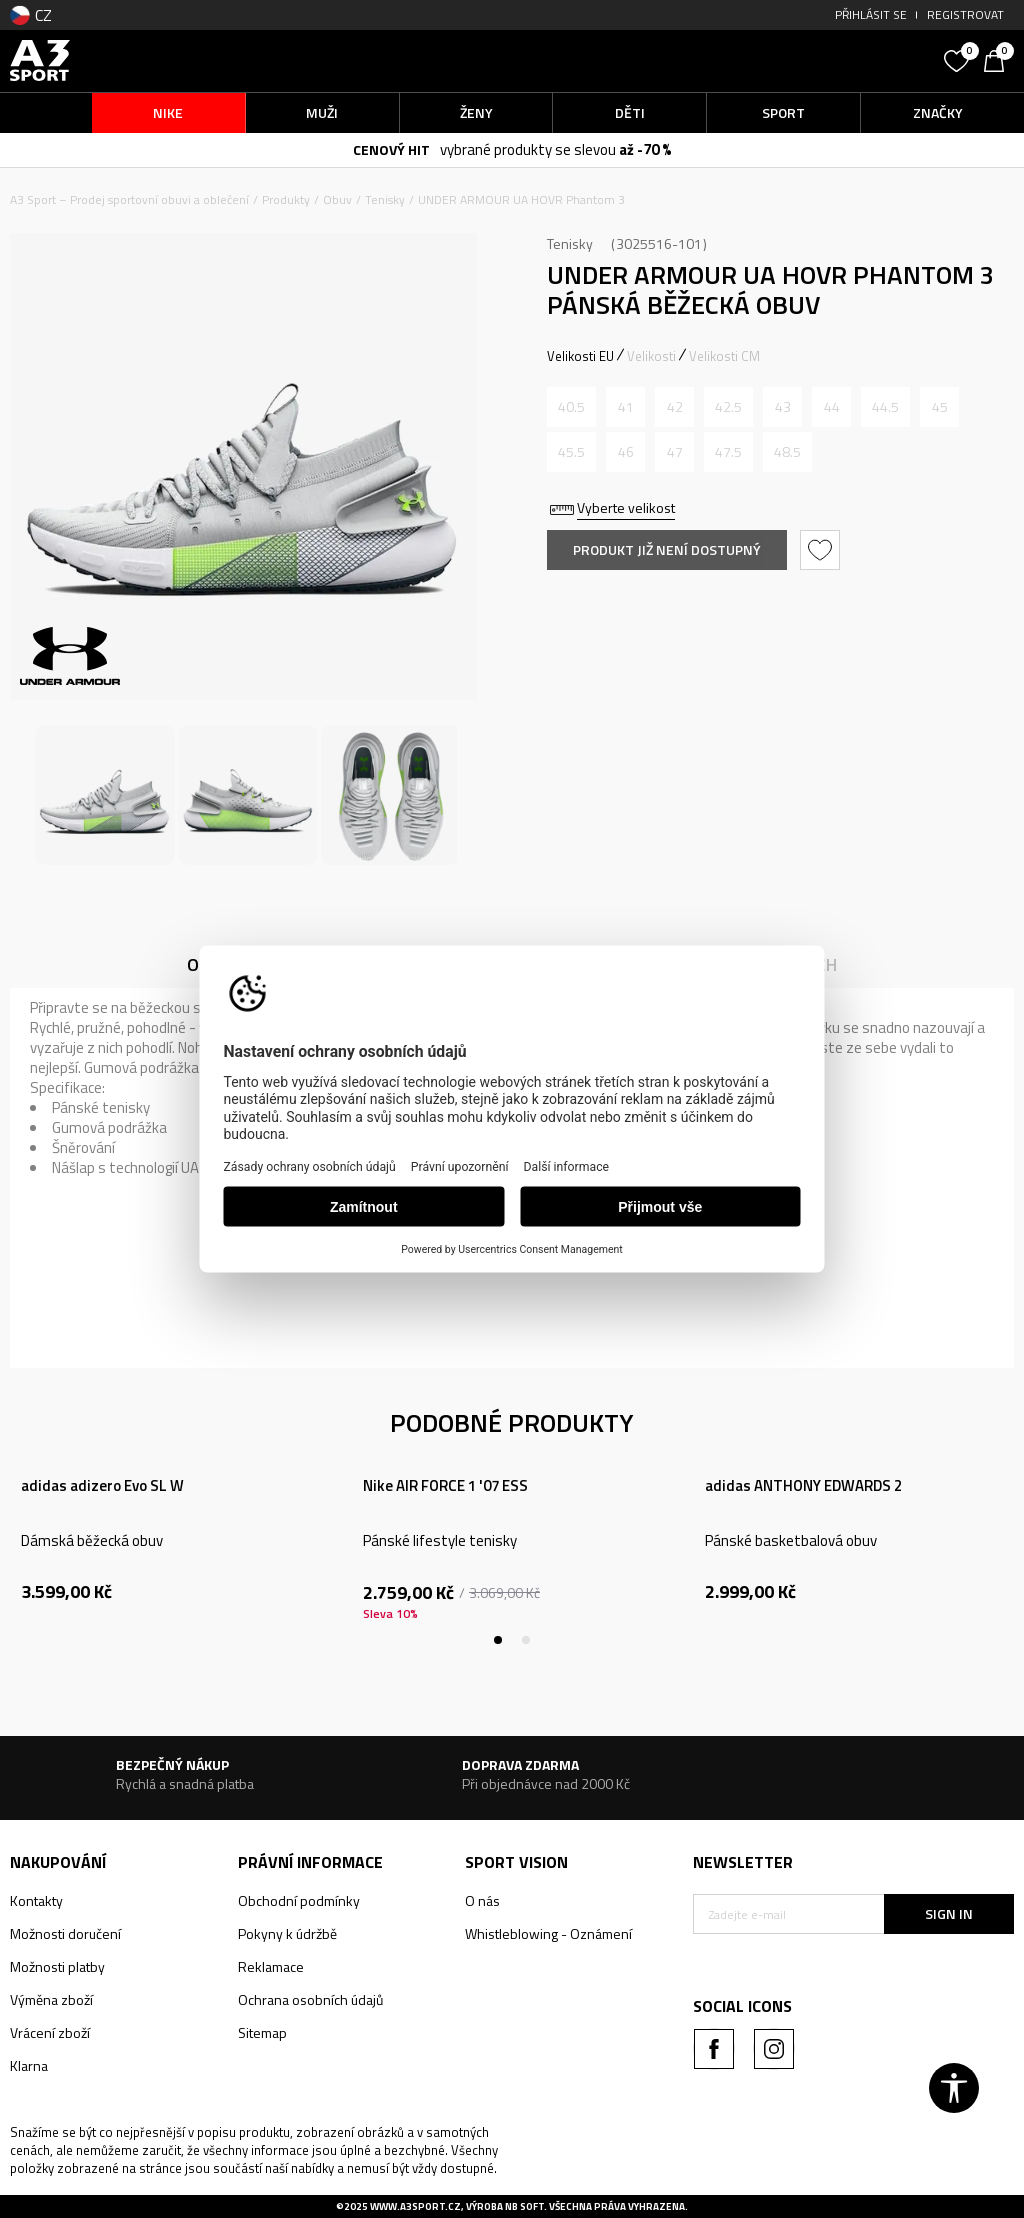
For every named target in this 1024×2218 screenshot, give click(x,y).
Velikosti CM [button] (724, 356)
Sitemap (262, 2032)
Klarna (29, 2065)
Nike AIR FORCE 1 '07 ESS (445, 1486)
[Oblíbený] (959, 59)
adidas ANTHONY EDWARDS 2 (803, 1486)
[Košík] (999, 59)
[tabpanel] (171, 1547)
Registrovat (965, 14)
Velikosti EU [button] (580, 356)
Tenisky (385, 199)
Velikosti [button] (651, 356)
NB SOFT (524, 2206)
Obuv (337, 199)
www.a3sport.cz (415, 2206)
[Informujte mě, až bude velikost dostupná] (571, 407)
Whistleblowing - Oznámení (548, 1933)
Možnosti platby (57, 1966)
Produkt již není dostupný (667, 549)
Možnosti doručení (65, 1933)
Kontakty (36, 1900)
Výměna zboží (51, 1999)
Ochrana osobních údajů (310, 1999)
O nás (482, 1900)
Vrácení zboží (50, 2032)
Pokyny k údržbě (287, 1933)
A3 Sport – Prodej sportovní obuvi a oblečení (129, 199)
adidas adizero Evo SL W (102, 1486)
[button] (813, 60)
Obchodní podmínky (299, 1900)
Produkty (286, 199)
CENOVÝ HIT (391, 149)
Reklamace (271, 1966)
